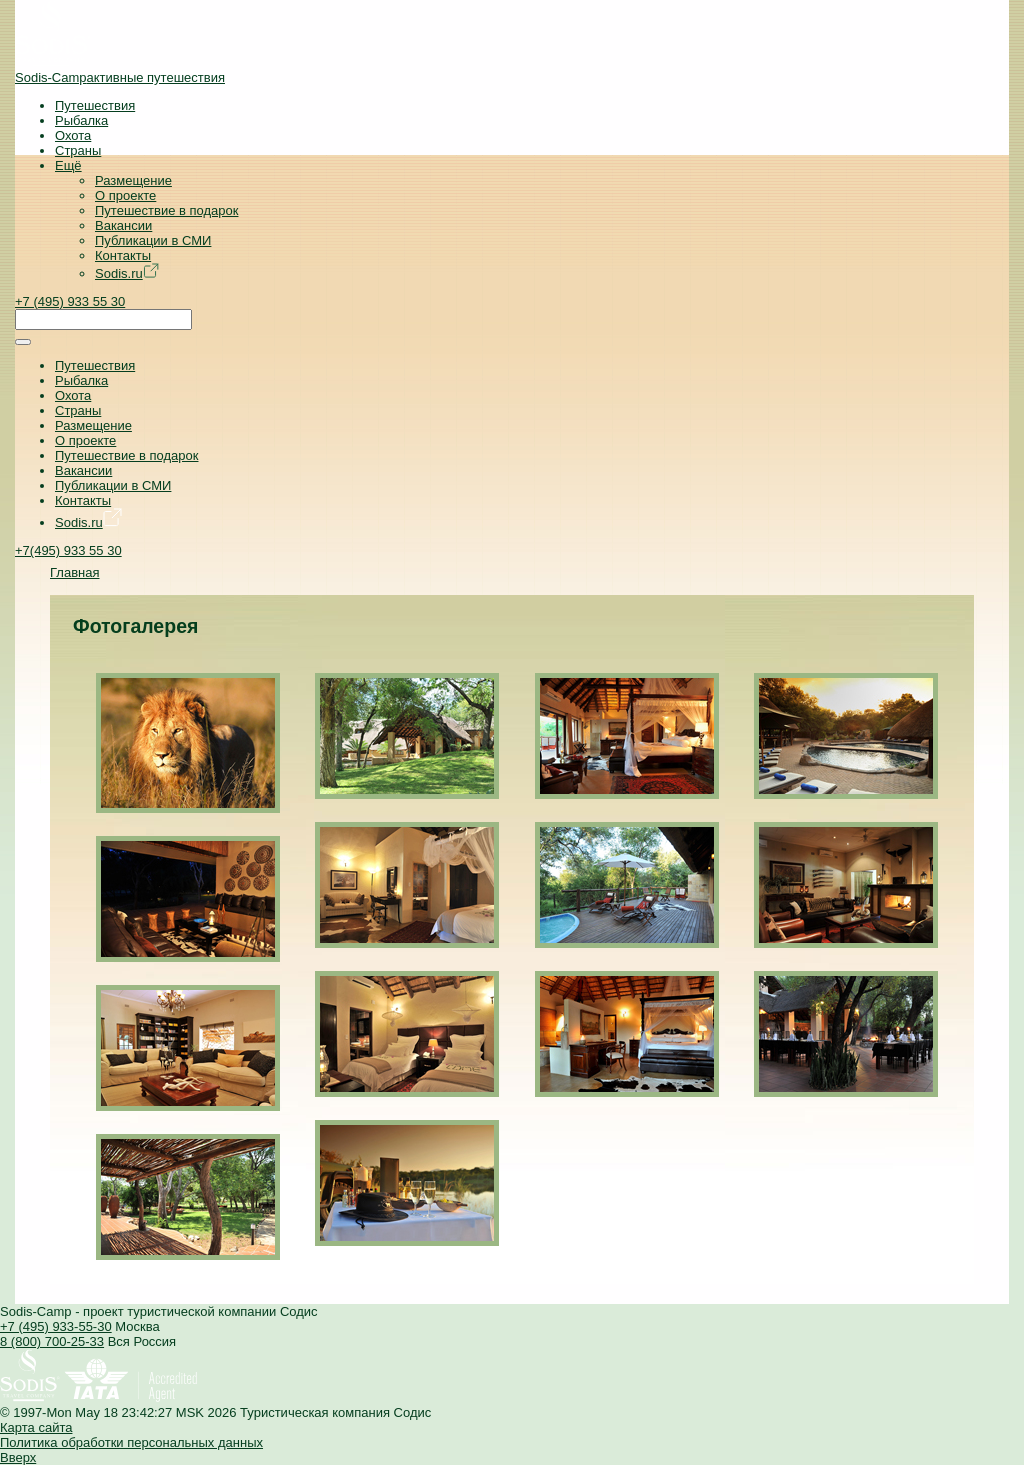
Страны (78, 150)
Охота (73, 135)
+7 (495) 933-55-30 (56, 1326)
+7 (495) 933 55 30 (70, 301)
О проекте (125, 195)
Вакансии (123, 225)
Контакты (123, 255)
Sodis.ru (127, 273)
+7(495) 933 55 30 (68, 550)
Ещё (68, 165)
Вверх (18, 1457)
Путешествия (95, 105)
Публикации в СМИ (153, 240)
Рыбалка (81, 120)
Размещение (133, 180)
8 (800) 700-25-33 (52, 1341)
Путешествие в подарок (166, 210)
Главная (74, 572)
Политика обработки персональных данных (131, 1442)
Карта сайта (36, 1427)
